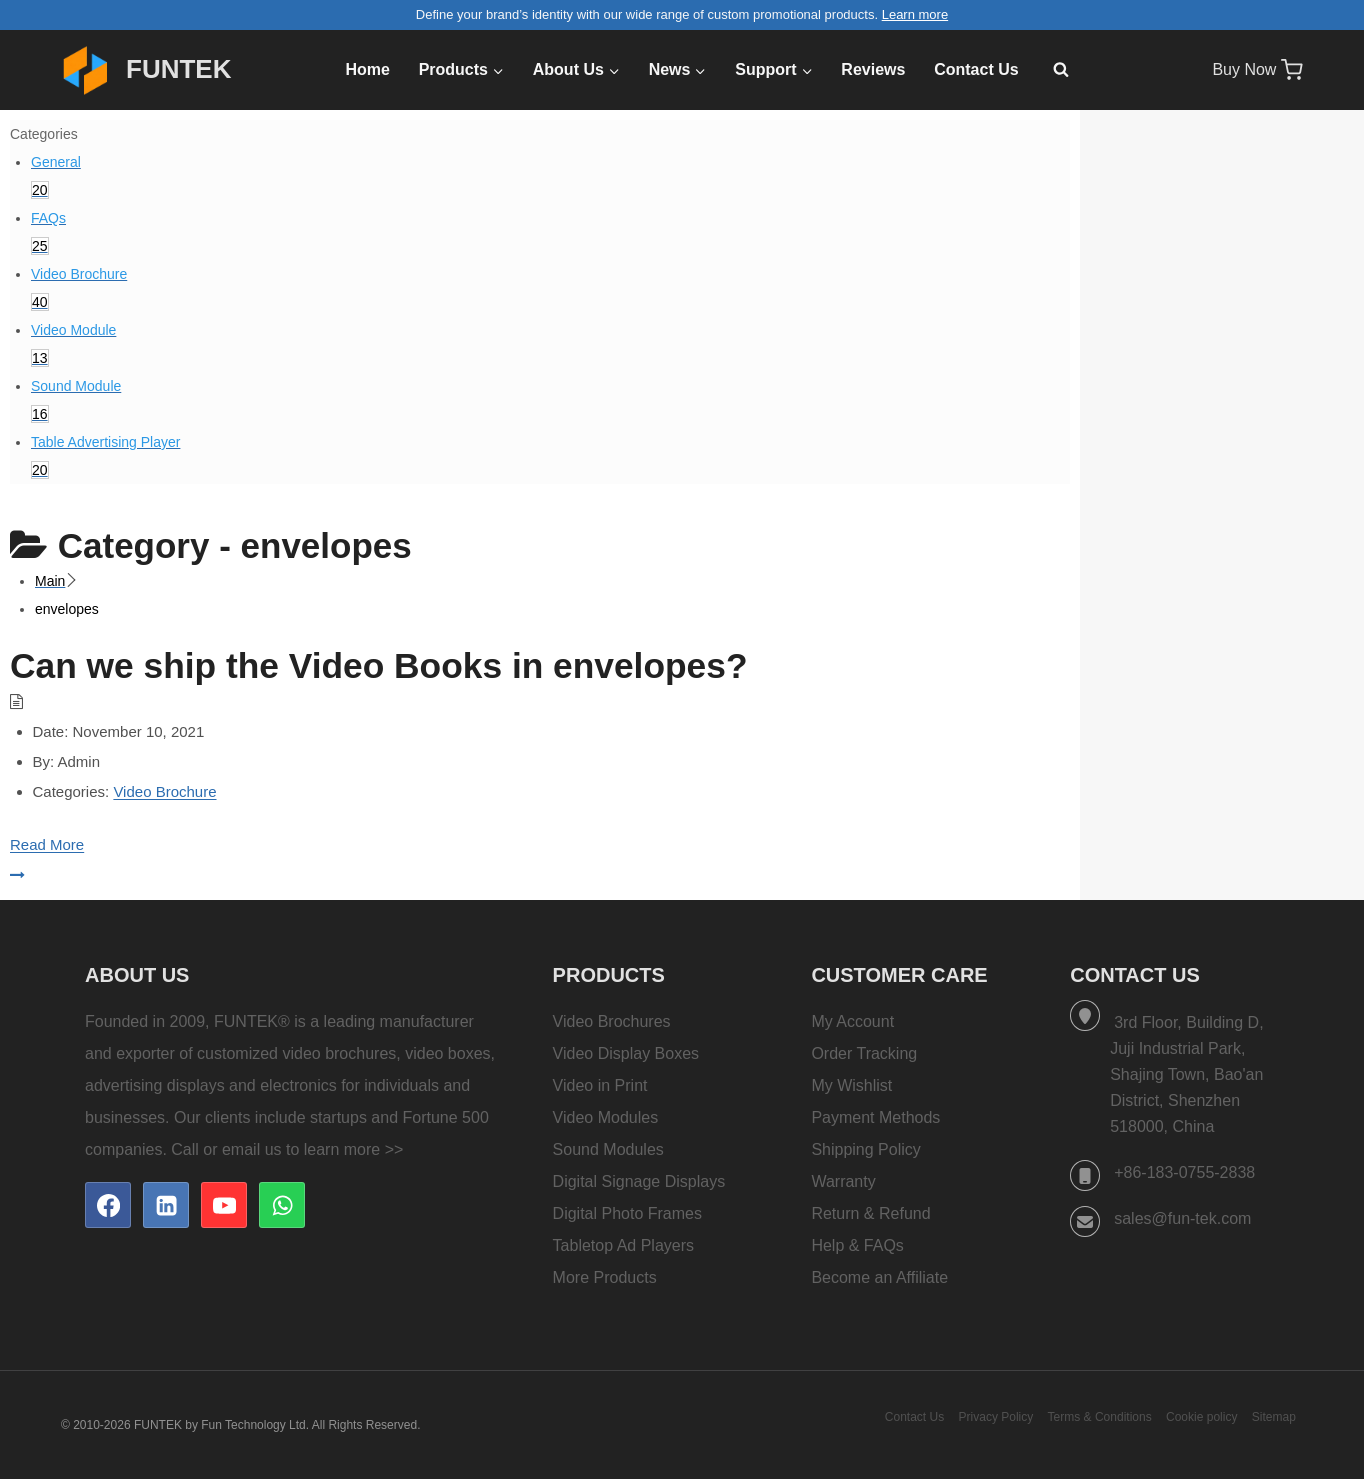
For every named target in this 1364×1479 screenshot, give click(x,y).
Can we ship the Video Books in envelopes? (386, 665)
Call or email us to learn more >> (287, 1149)
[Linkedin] (166, 1205)
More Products (605, 1277)
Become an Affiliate (879, 1277)
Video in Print (600, 1085)
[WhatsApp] (282, 1205)
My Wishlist (851, 1085)
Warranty (843, 1181)
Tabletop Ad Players (623, 1245)
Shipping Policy (865, 1149)
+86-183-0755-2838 (1184, 1172)
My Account (852, 1021)
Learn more (915, 14)
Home (367, 69)
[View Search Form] (1051, 70)
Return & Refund (870, 1213)
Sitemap (1274, 1417)
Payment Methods (875, 1117)
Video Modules (606, 1117)
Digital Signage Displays (639, 1181)
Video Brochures (612, 1021)
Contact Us (976, 69)
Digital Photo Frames (627, 1213)
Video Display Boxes (626, 1053)
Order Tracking (864, 1053)
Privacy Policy (996, 1417)
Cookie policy (1201, 1417)
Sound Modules (608, 1149)
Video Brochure (164, 791)
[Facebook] (108, 1205)
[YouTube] (224, 1205)
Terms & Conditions (1100, 1417)
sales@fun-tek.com (1182, 1218)
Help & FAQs (857, 1245)
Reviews (873, 69)
